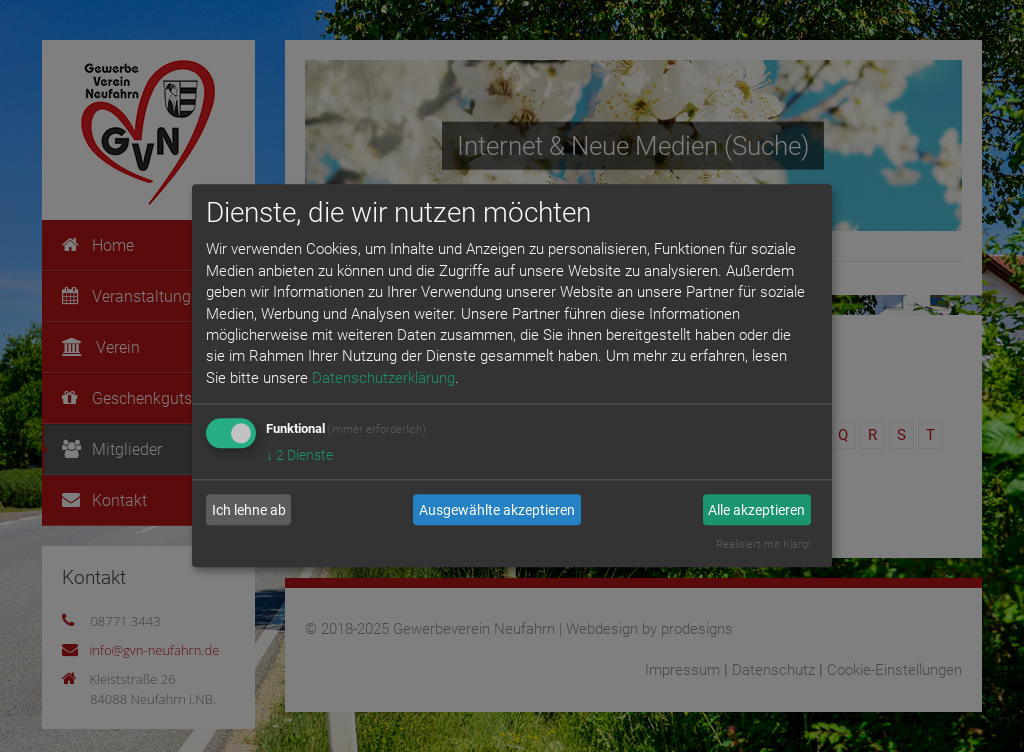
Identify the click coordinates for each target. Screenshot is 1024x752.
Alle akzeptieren (756, 510)
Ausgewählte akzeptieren (497, 510)
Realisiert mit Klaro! (763, 545)
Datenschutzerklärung (383, 378)
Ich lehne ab (249, 510)
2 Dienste (299, 456)
